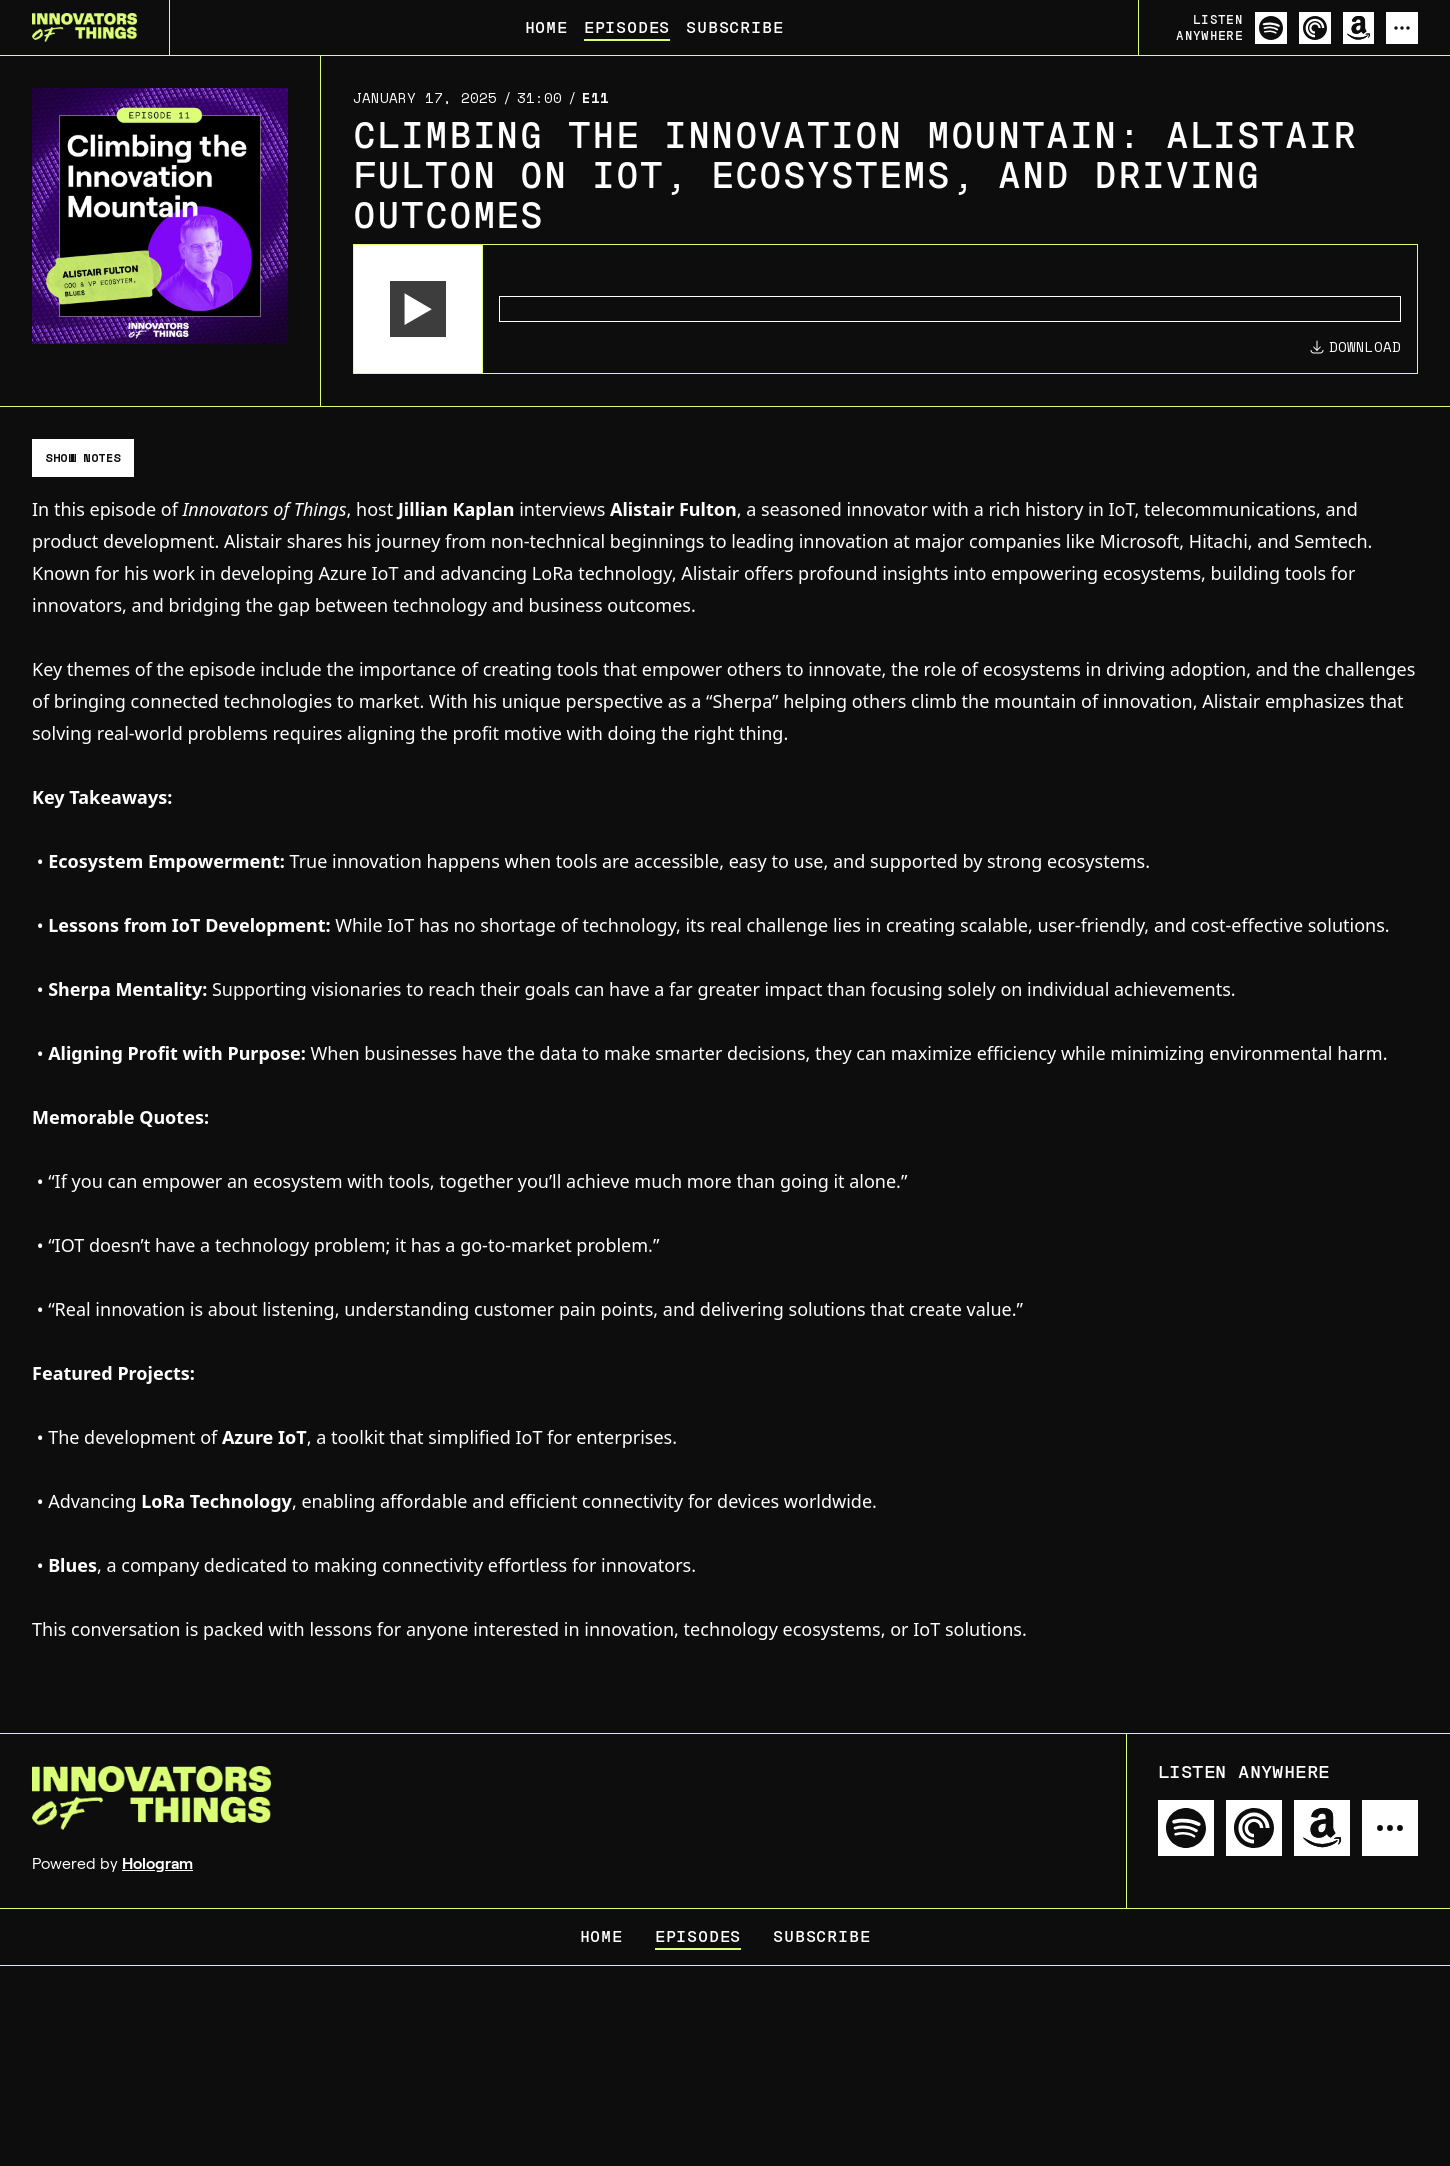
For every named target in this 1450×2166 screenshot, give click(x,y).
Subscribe (734, 27)
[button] (418, 309)
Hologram (157, 1863)
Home (546, 27)
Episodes (627, 27)
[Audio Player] (885, 309)
